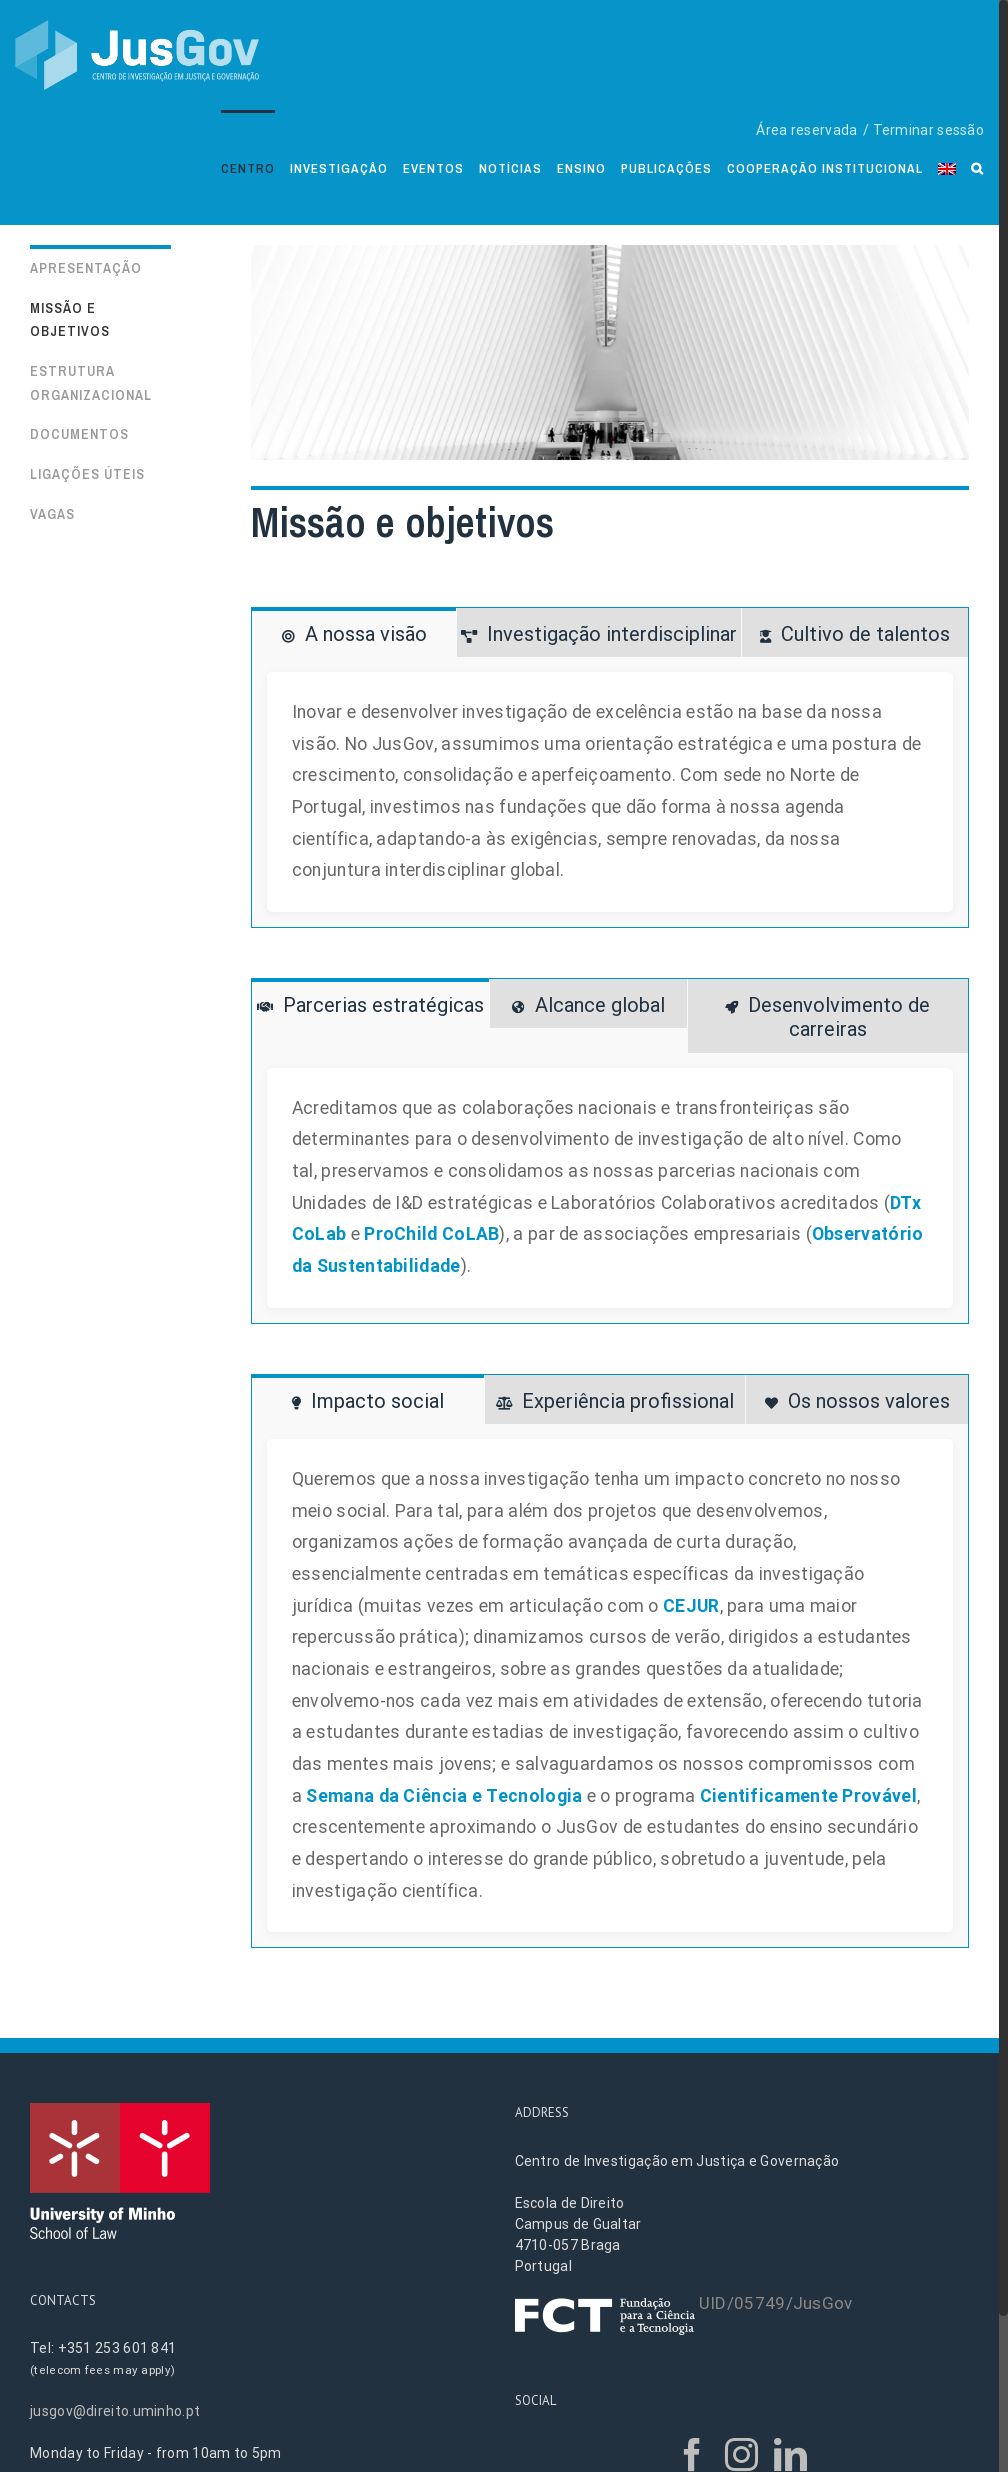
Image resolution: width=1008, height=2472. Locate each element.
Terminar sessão (929, 130)
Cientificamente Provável (808, 1796)
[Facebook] (692, 2454)
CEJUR (691, 1606)
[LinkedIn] (790, 2454)
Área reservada (806, 130)
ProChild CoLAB (431, 1234)
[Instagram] (741, 2454)
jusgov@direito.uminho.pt (115, 2411)
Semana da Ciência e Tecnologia (444, 1796)
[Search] (977, 167)
